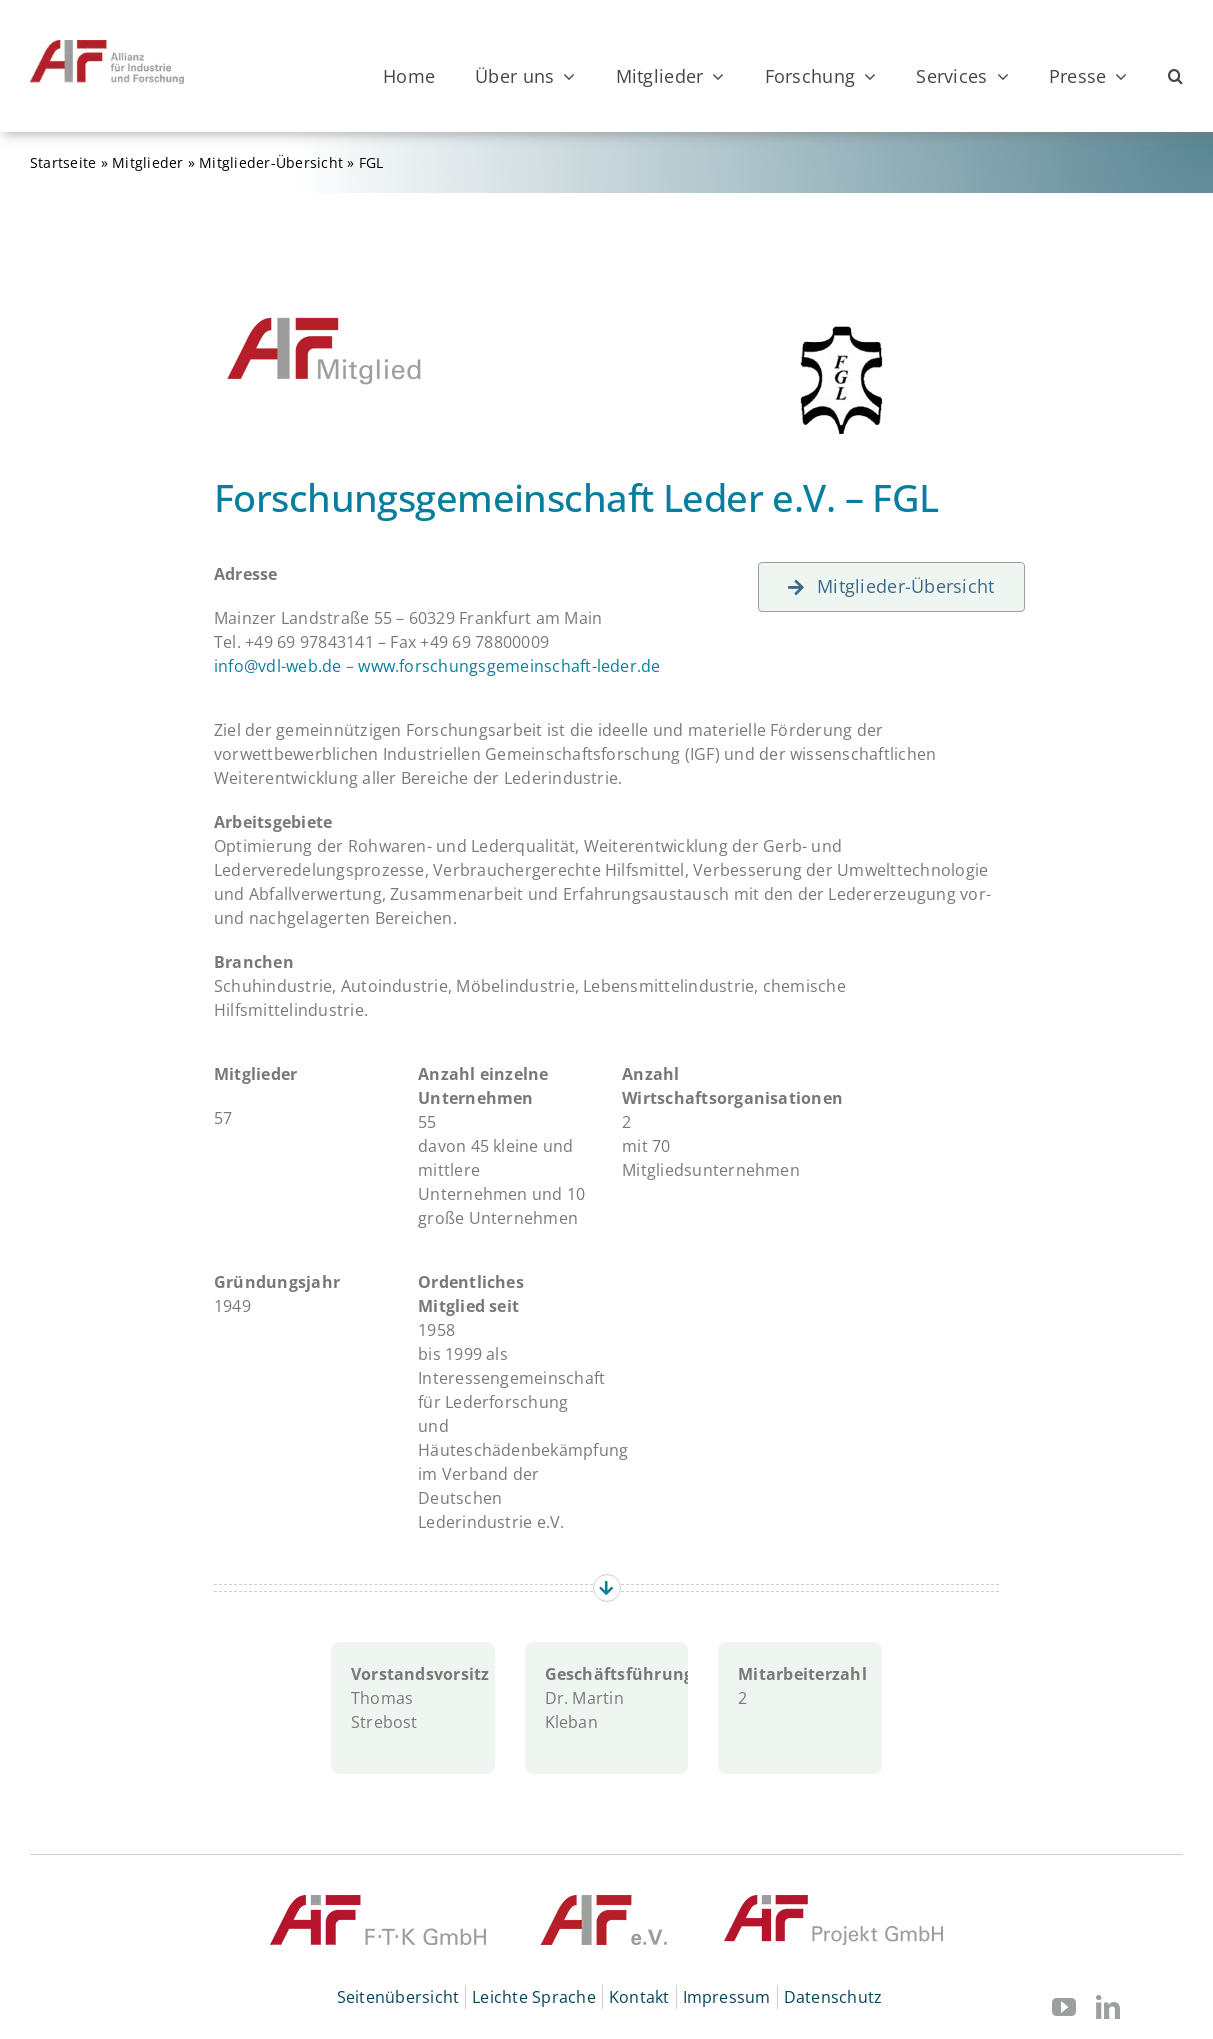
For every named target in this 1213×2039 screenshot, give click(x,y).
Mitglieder (147, 162)
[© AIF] (604, 1903)
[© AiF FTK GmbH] (378, 1903)
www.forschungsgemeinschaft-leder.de (509, 666)
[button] (1175, 76)
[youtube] (1064, 2007)
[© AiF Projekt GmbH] (833, 1903)
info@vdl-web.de (278, 666)
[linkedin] (1108, 2007)
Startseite (63, 162)
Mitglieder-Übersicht (271, 162)
